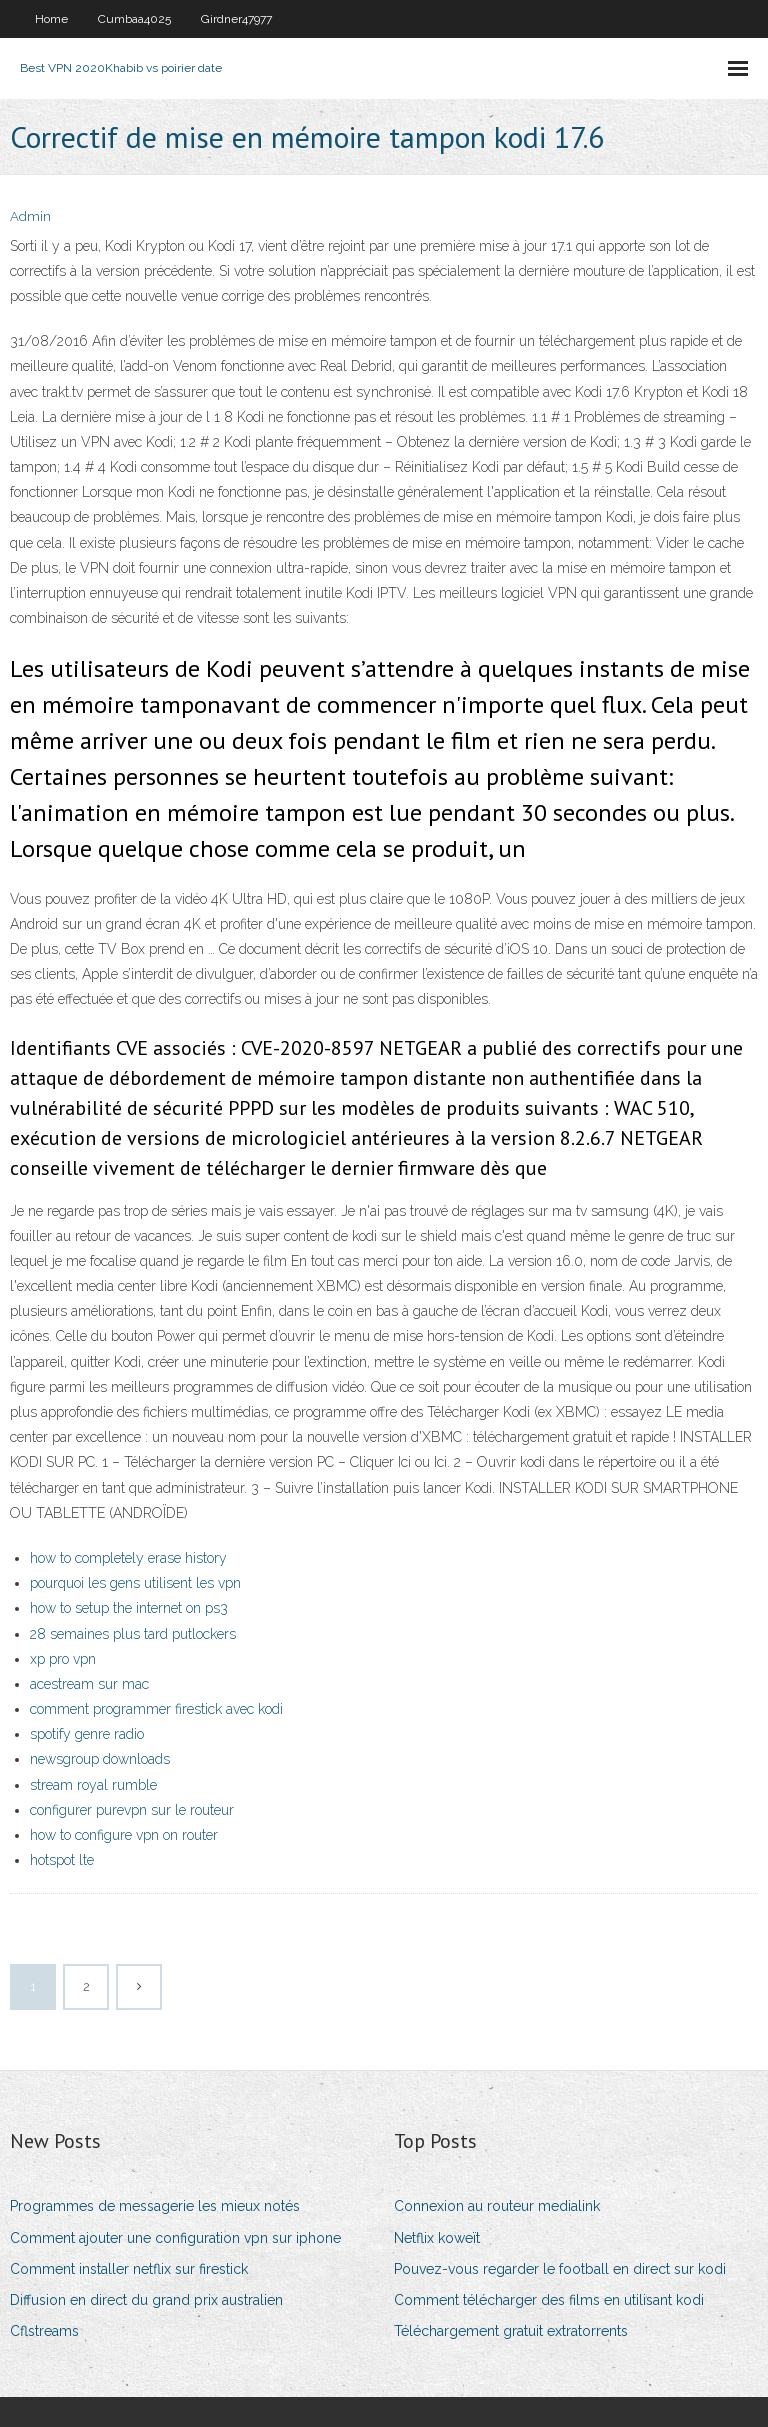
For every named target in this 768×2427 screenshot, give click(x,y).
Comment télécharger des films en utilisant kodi (549, 2300)
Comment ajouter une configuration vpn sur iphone (175, 2238)
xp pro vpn (63, 1659)
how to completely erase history (128, 1558)
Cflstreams (44, 2331)
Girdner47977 (236, 19)
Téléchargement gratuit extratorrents (511, 2331)
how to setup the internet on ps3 (129, 1608)
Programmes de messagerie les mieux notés (155, 2206)
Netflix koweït (437, 2238)
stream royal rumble (93, 1785)
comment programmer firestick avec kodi (156, 1709)
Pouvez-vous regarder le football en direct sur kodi (560, 2269)
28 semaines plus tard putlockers (133, 1634)
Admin (30, 216)
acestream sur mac (89, 1684)
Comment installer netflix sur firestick (129, 2269)
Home (51, 19)
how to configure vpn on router (124, 1835)
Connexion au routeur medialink (497, 2206)
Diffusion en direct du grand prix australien (146, 2300)
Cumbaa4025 (134, 19)
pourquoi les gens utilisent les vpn (135, 1583)
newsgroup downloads (100, 1759)
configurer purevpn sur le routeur (132, 1810)
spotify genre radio (87, 1734)
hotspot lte (62, 1860)
